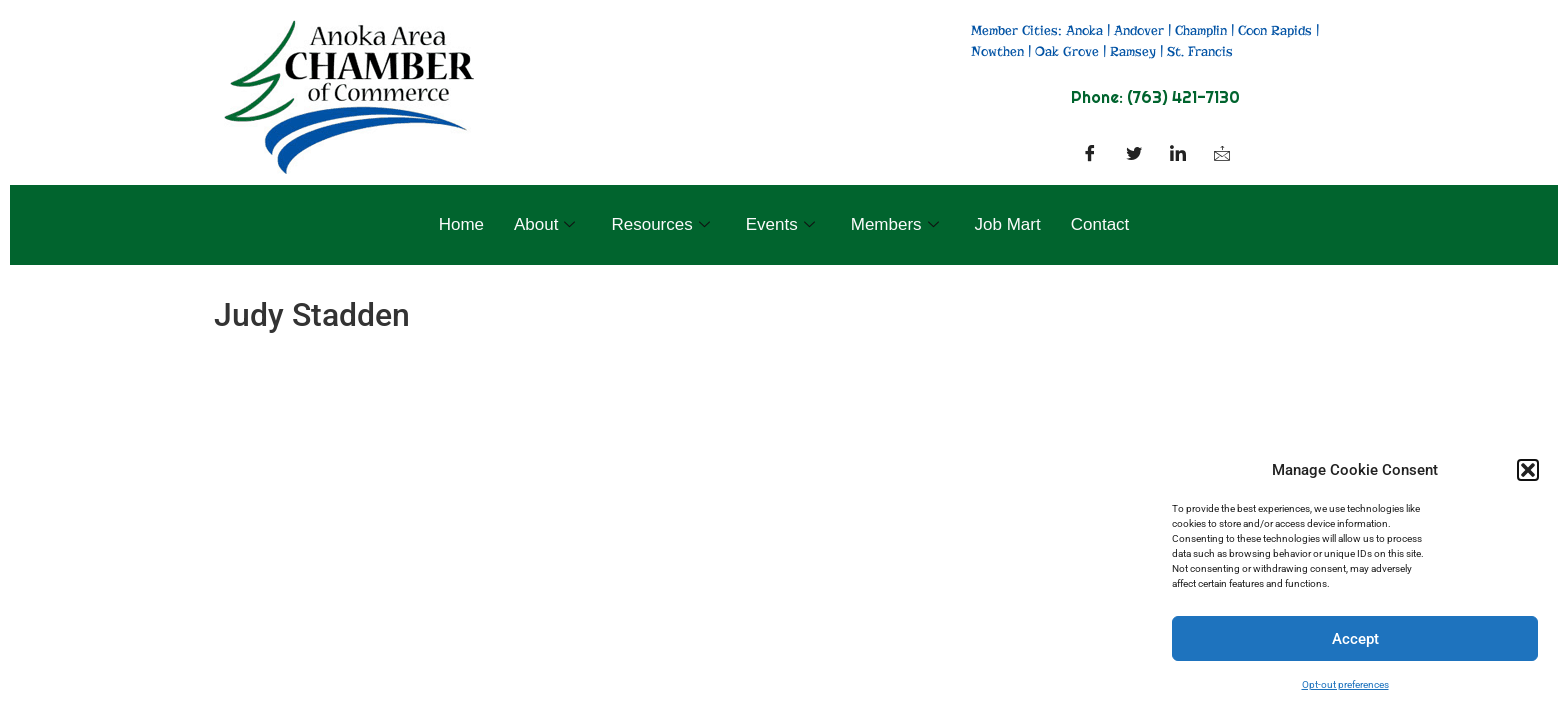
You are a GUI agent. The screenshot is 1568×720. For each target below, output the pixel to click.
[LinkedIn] (1178, 155)
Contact (1100, 224)
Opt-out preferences (1345, 684)
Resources (660, 224)
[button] (1528, 470)
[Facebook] (1090, 155)
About (544, 224)
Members (895, 224)
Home (461, 224)
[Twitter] (1134, 155)
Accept (1355, 639)
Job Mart (1008, 224)
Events (780, 224)
